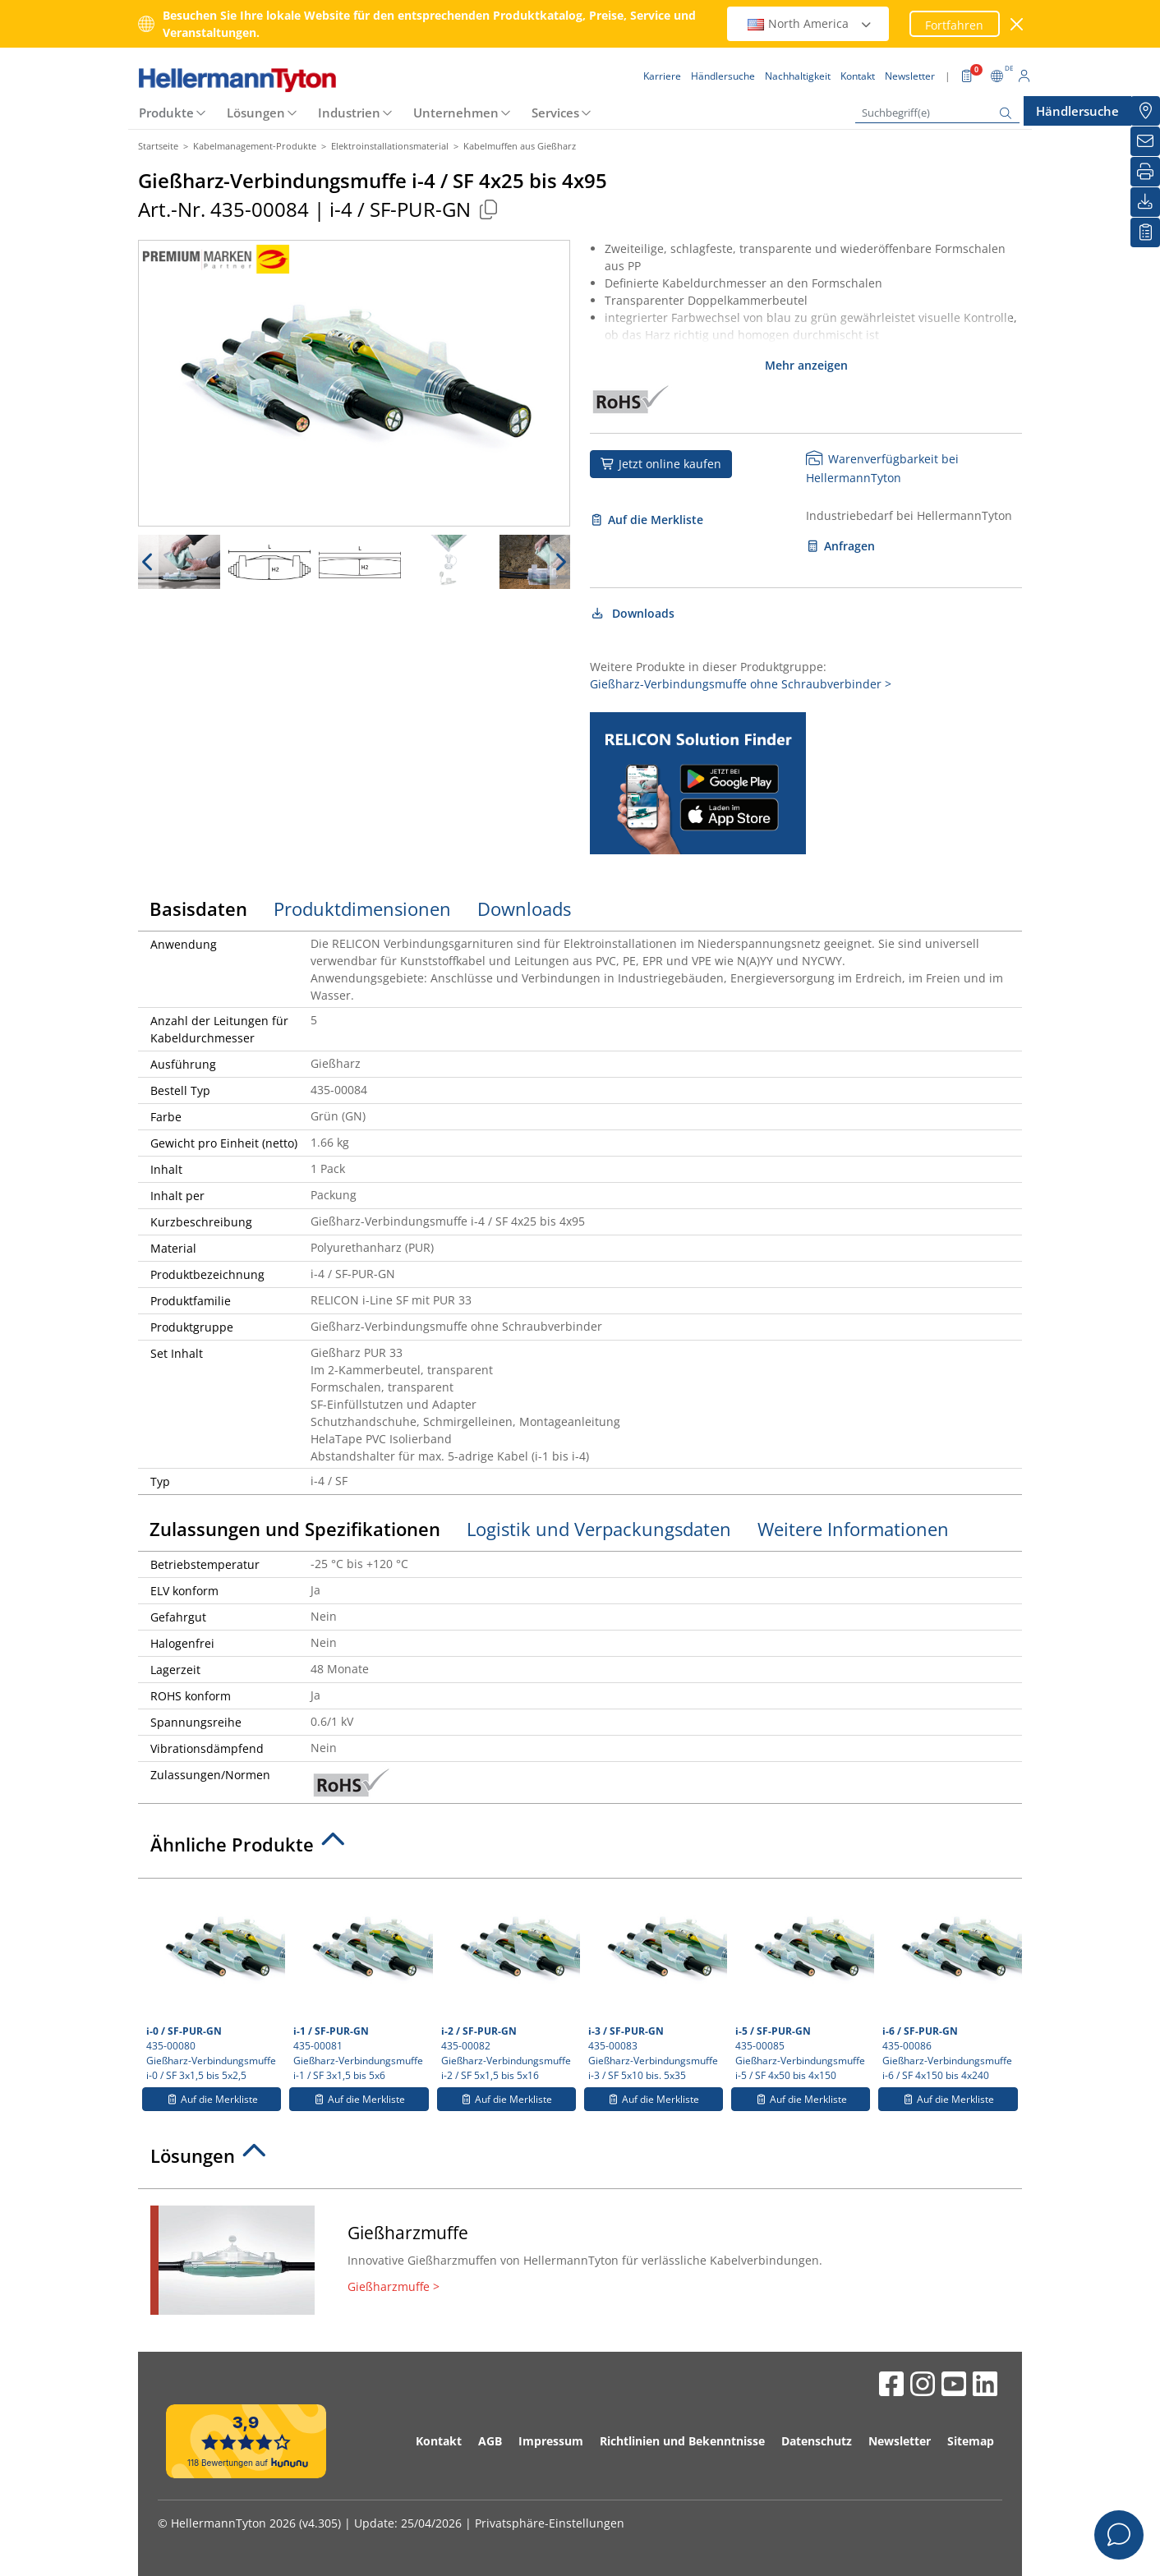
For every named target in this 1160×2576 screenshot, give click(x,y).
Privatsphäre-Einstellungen (549, 2523)
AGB (490, 2441)
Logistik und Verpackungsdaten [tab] (599, 1528)
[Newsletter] (1145, 141)
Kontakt (439, 2441)
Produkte (166, 112)
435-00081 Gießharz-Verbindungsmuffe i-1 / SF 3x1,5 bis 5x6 (360, 1984)
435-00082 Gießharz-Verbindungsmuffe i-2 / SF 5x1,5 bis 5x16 (508, 1984)
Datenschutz (816, 2441)
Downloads (632, 613)
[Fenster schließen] (1017, 24)
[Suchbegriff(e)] (937, 113)
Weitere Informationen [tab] (853, 1528)
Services (555, 112)
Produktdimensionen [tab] (362, 908)
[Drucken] (1145, 171)
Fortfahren (954, 25)
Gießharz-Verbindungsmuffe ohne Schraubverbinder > (740, 684)
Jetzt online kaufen (661, 464)
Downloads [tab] (524, 908)
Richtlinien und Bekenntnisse (682, 2441)
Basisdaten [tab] (198, 908)
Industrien (349, 112)
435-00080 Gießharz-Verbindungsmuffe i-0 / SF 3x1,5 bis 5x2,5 (213, 1984)
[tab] (580, 1849)
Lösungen (256, 112)
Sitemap (970, 2441)
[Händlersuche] (1145, 111)
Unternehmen (456, 112)
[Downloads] (1145, 202)
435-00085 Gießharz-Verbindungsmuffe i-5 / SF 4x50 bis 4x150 (802, 1984)
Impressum (550, 2441)
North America (810, 23)
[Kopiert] (488, 209)
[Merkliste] (1145, 232)
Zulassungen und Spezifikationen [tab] (295, 1528)
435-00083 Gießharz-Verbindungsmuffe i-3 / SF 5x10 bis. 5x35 (655, 1984)
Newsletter (899, 2441)
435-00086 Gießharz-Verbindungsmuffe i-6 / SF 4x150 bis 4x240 (949, 1984)
